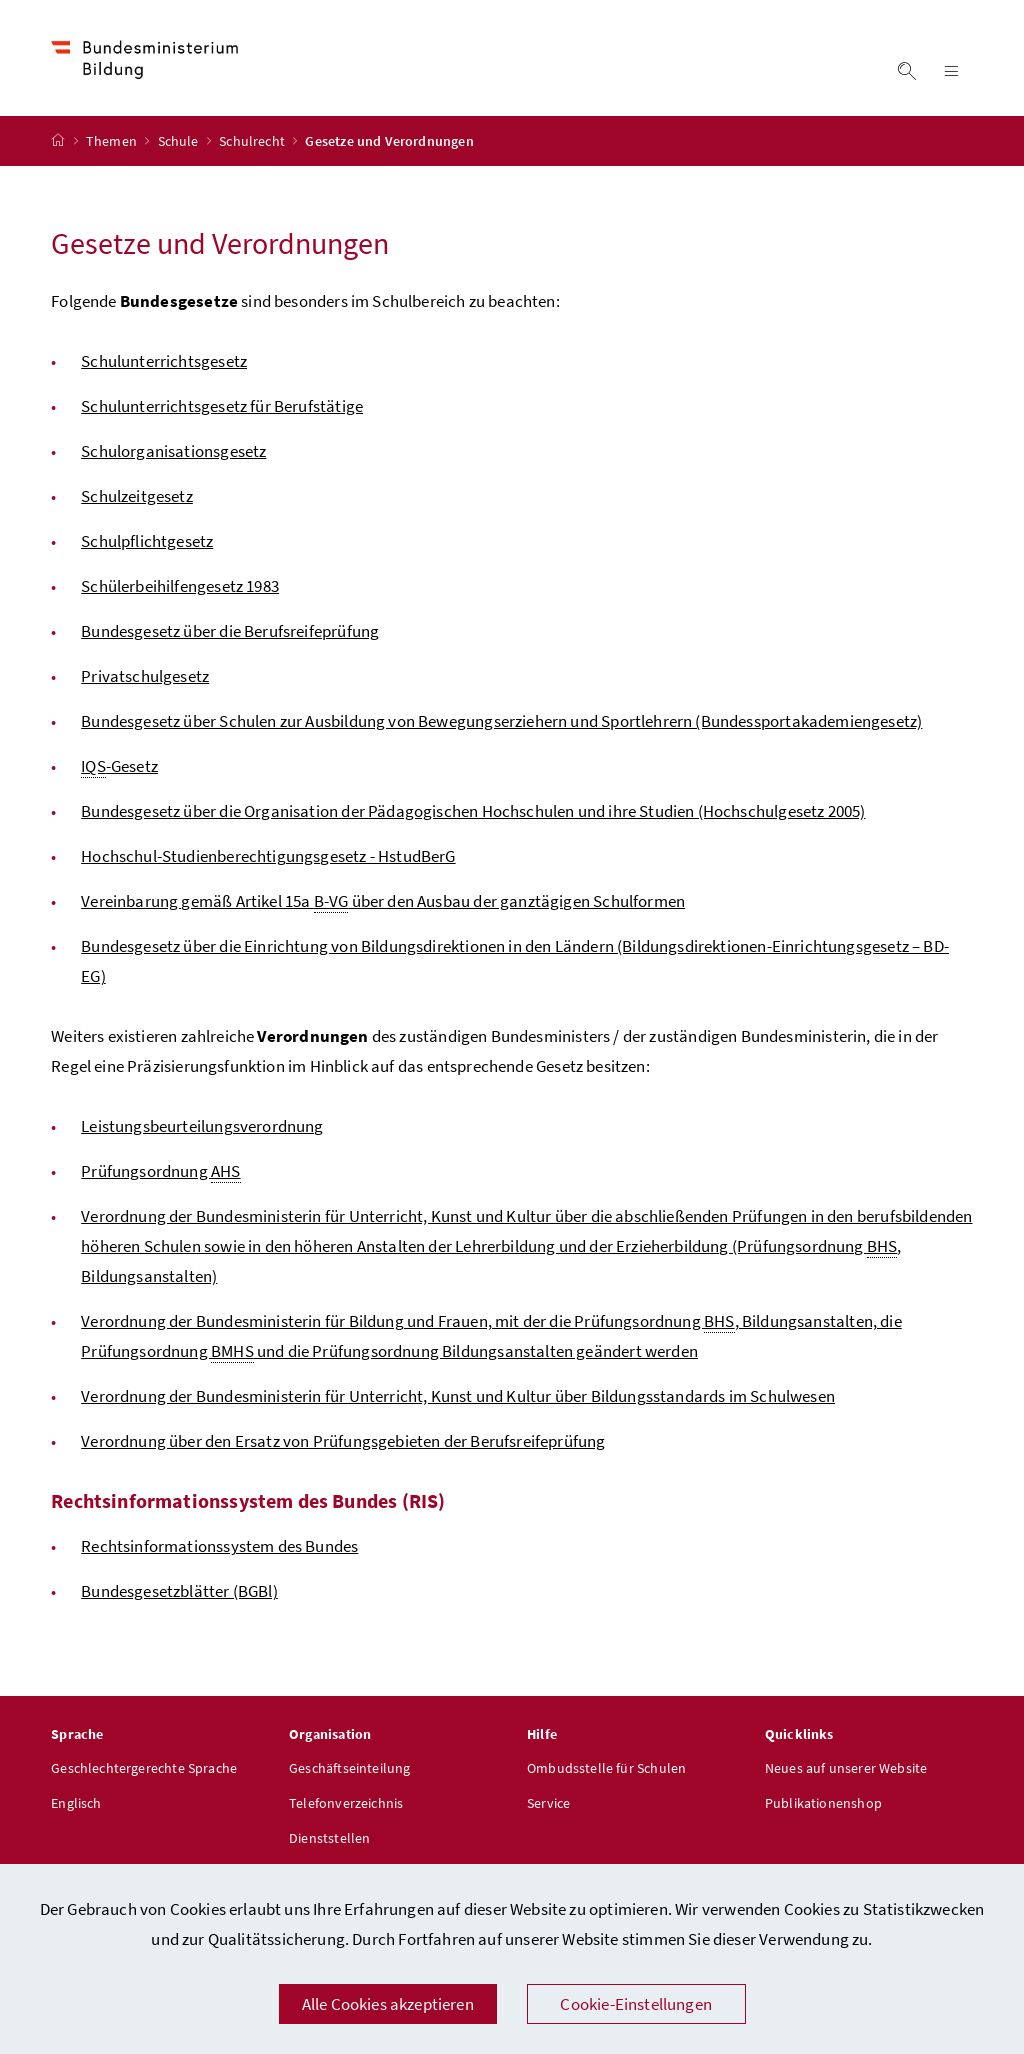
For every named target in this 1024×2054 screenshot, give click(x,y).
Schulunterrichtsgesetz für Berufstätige (222, 406)
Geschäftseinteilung (349, 1768)
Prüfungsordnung (160, 1171)
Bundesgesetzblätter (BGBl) (179, 1591)
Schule (180, 141)
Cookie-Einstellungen (636, 2004)
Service (548, 1803)
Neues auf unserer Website (846, 1768)
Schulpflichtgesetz (147, 541)
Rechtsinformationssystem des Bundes (219, 1546)
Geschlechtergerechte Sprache (144, 1768)
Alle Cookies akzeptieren (388, 2004)
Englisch (76, 1803)
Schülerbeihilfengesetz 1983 (180, 586)
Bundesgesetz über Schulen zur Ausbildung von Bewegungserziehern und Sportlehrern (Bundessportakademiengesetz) (501, 721)
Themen (113, 141)
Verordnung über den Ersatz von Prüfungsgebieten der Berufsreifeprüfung (343, 1441)
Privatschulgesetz (145, 676)
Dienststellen (329, 1838)
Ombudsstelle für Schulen (606, 1768)
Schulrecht (253, 141)
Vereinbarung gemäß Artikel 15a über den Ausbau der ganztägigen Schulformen (383, 901)
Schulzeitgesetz (137, 496)
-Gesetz (119, 766)
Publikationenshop (823, 1803)
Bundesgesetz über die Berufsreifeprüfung (230, 631)
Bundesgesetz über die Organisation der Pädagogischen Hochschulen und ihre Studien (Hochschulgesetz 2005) (473, 811)
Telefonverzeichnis (346, 1803)
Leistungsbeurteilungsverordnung (202, 1126)
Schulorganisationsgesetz (173, 451)
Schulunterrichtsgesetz (164, 361)
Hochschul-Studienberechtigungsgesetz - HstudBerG (268, 856)
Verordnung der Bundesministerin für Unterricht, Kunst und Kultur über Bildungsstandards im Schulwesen (458, 1396)
